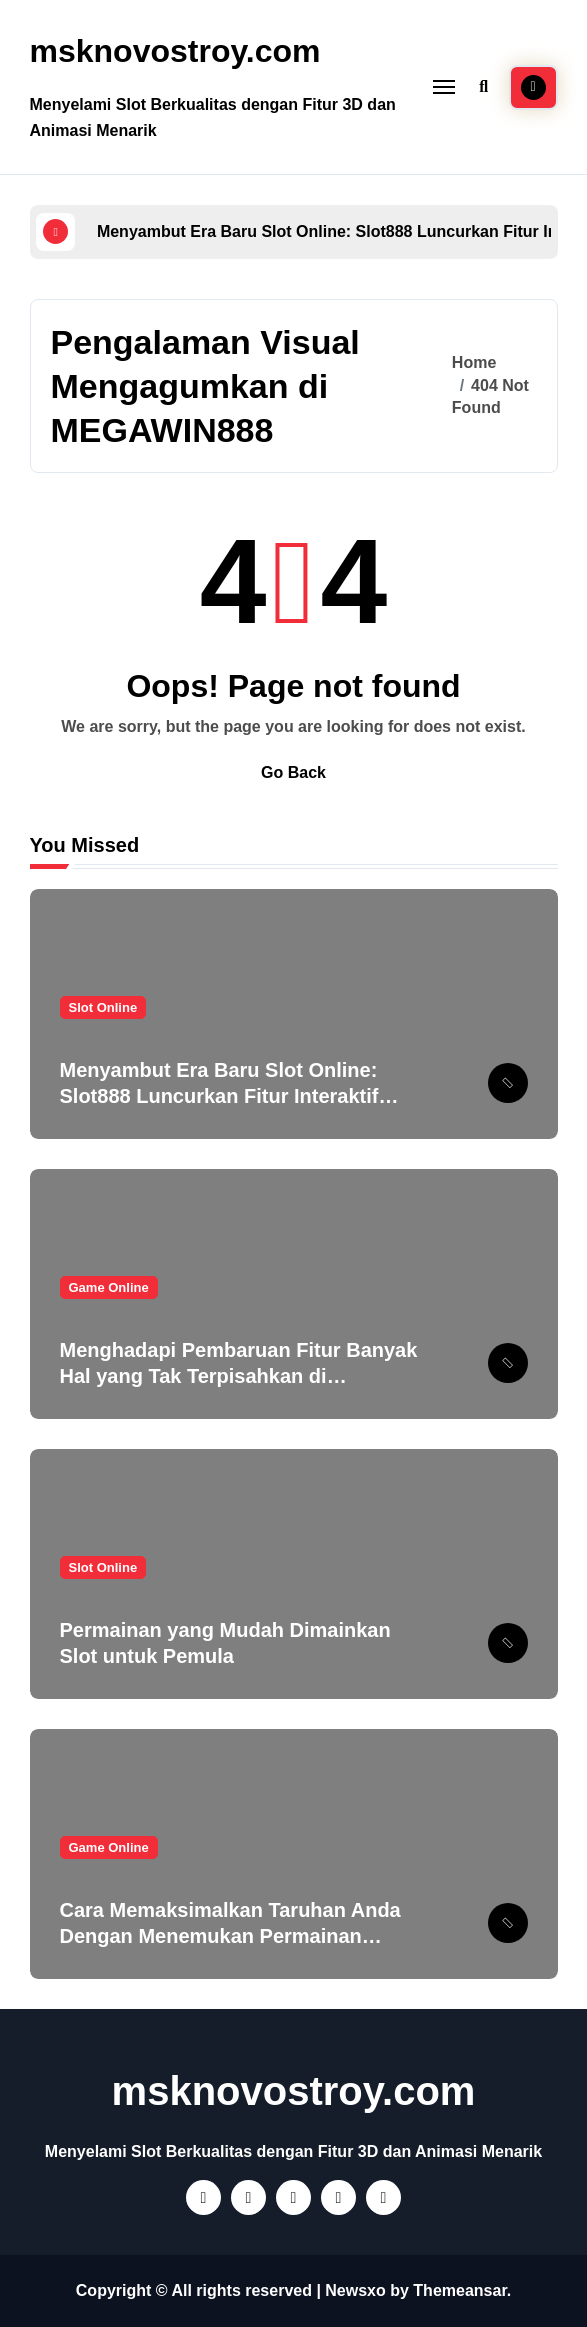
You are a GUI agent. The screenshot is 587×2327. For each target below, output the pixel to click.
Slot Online (103, 1007)
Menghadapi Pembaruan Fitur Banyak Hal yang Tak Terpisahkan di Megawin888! (239, 1376)
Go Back (293, 772)
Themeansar (459, 2290)
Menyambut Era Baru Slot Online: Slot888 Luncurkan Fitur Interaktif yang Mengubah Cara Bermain (219, 1096)
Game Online (109, 1287)
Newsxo (355, 2290)
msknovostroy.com (175, 51)
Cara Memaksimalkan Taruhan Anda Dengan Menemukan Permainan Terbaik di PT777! (230, 1936)
